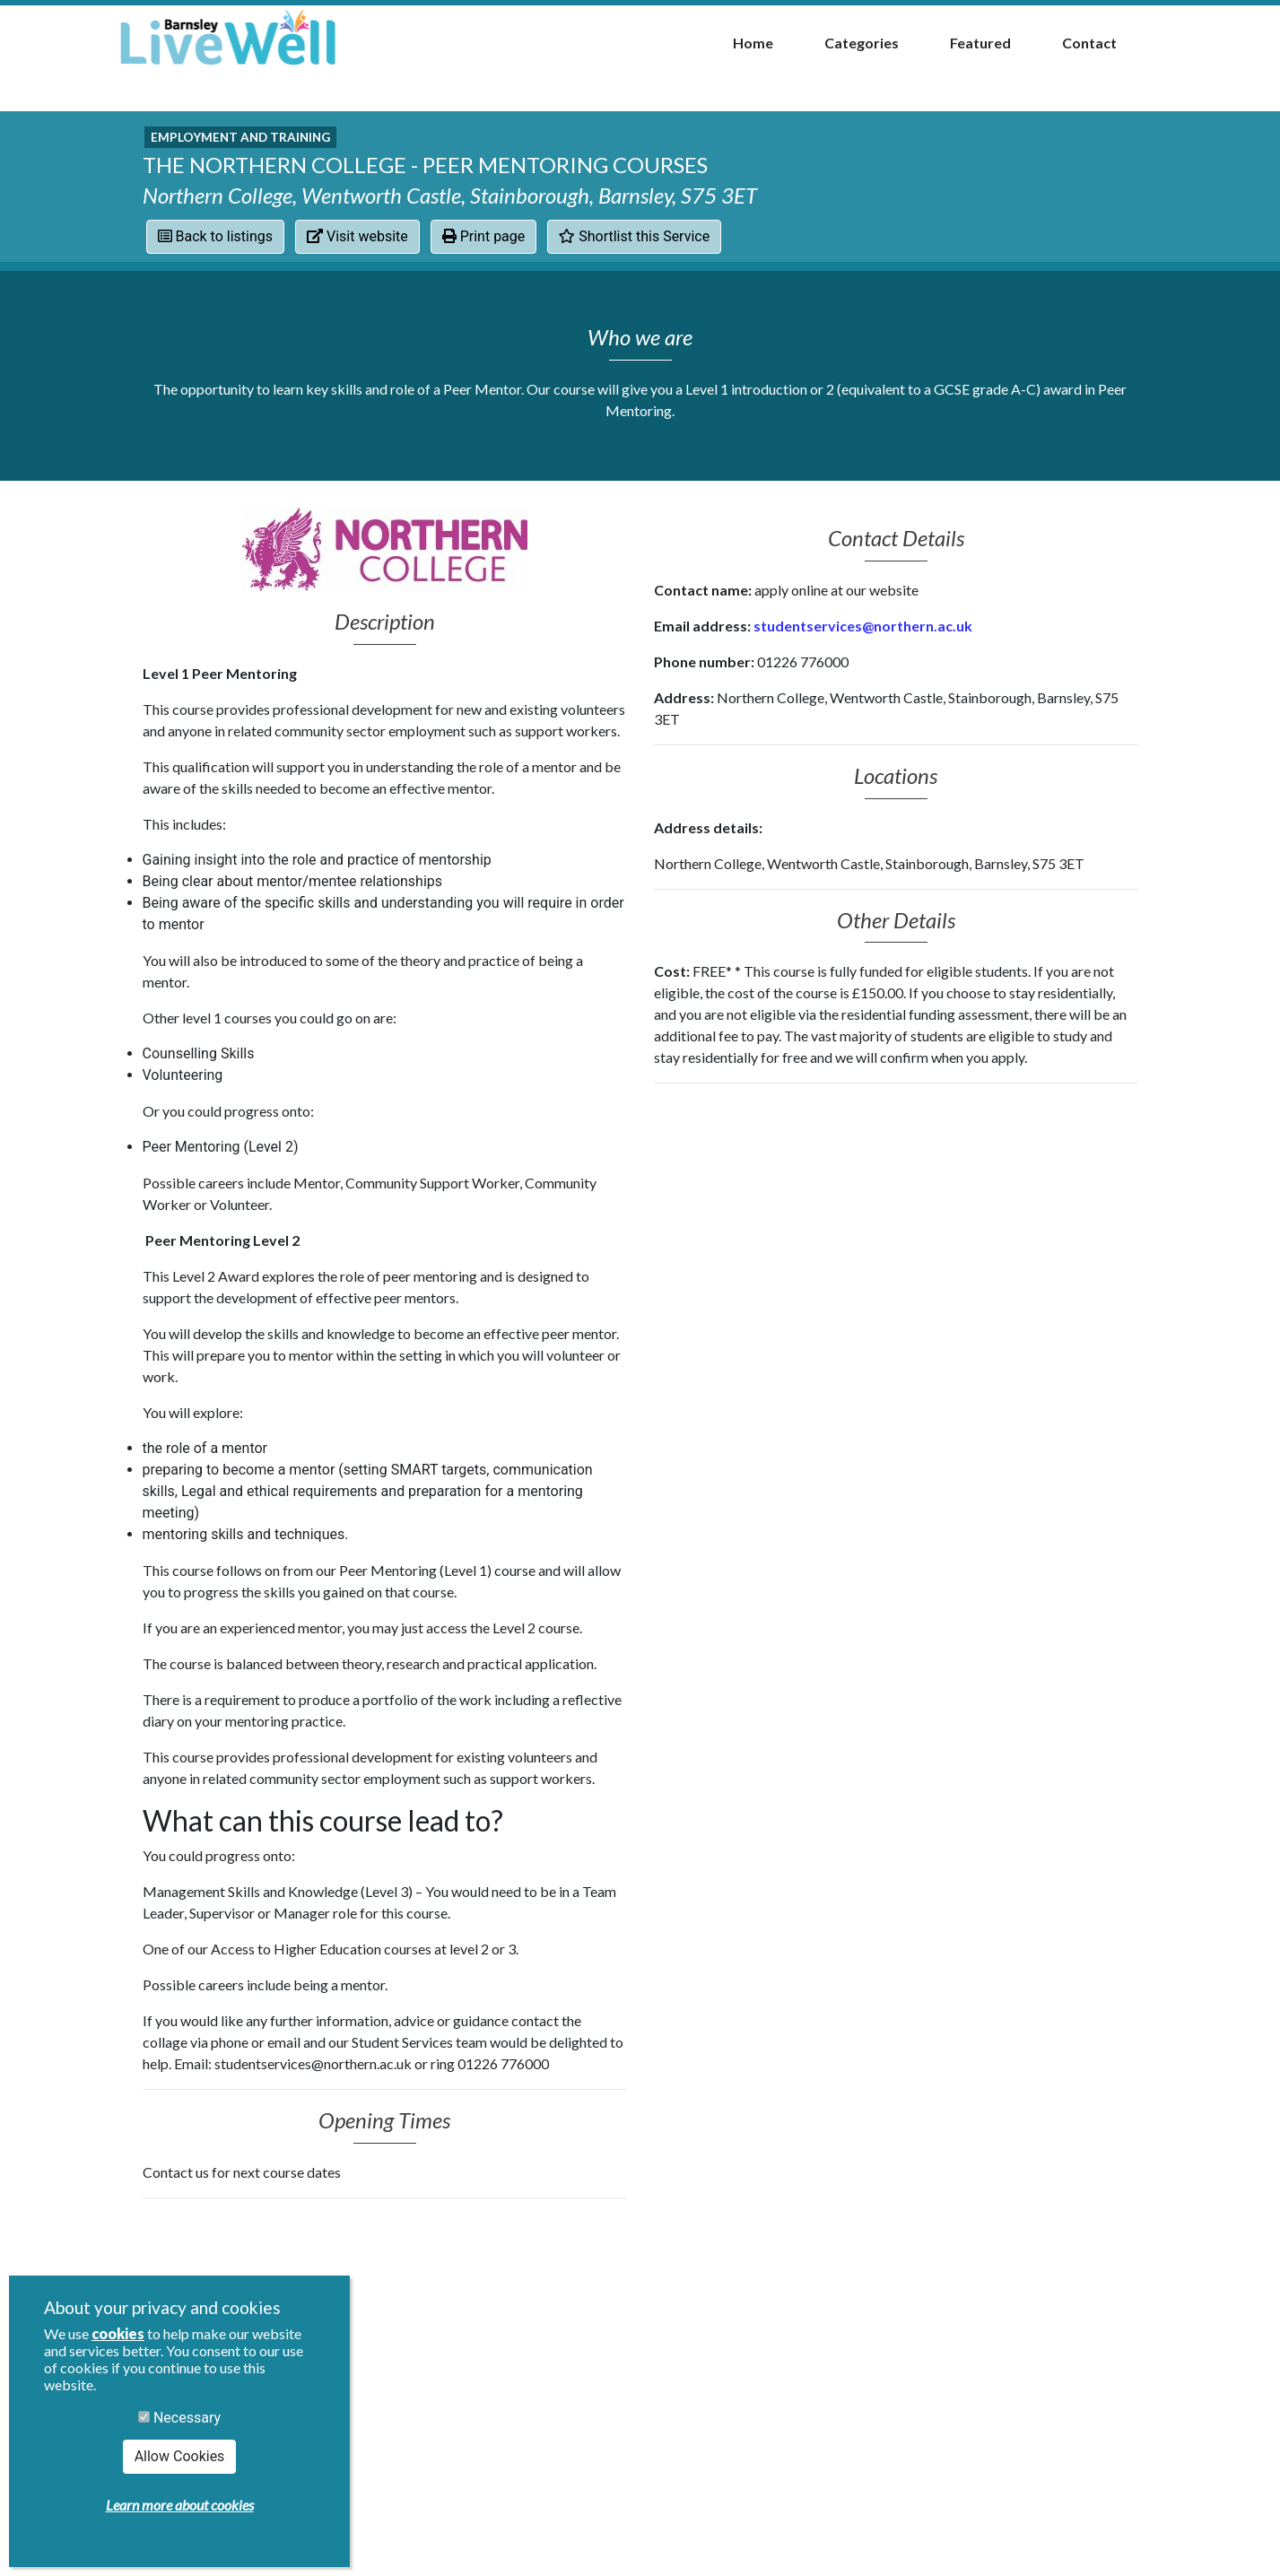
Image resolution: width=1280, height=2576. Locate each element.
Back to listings (216, 236)
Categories (861, 42)
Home (753, 42)
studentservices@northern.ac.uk (864, 625)
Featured (980, 42)
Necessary (179, 2417)
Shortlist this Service (634, 236)
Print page (484, 236)
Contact (1089, 42)
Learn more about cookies (180, 2504)
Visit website (357, 236)
